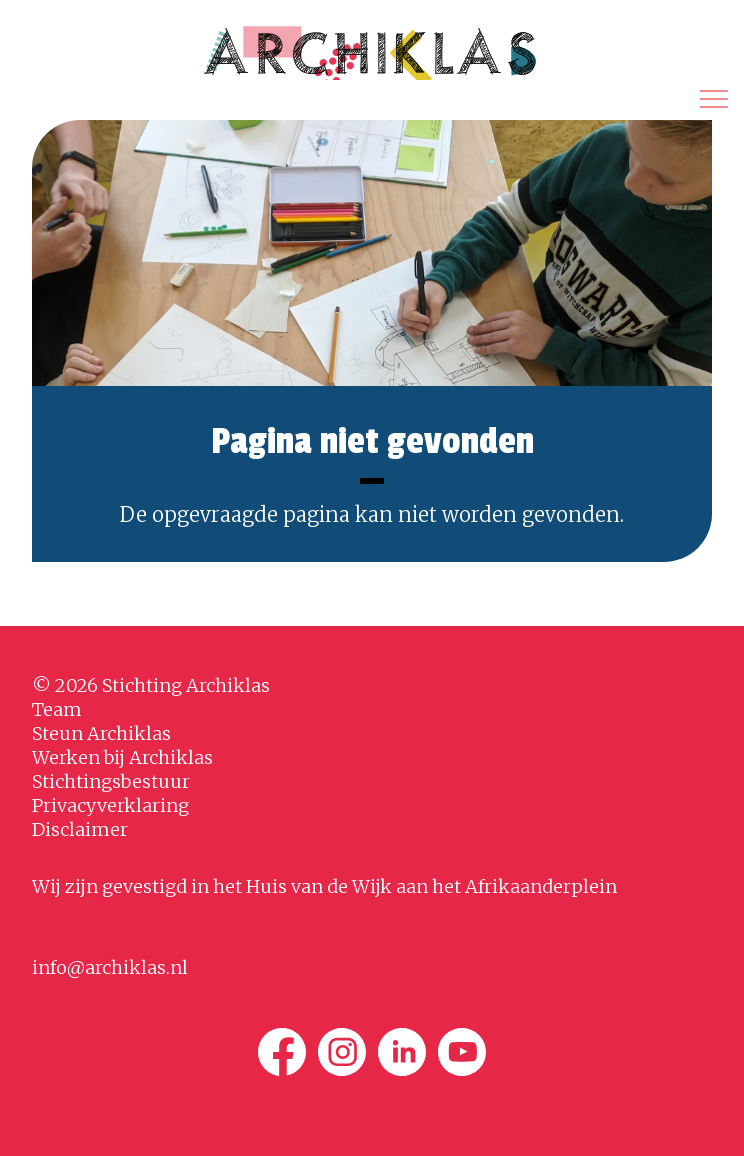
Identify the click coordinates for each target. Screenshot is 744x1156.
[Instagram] (342, 1052)
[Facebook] (282, 1052)
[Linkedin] (402, 1052)
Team (57, 709)
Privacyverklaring (110, 805)
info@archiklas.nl (110, 967)
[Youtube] (462, 1052)
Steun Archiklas (101, 733)
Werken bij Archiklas (122, 757)
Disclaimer (80, 829)
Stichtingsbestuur (111, 781)
